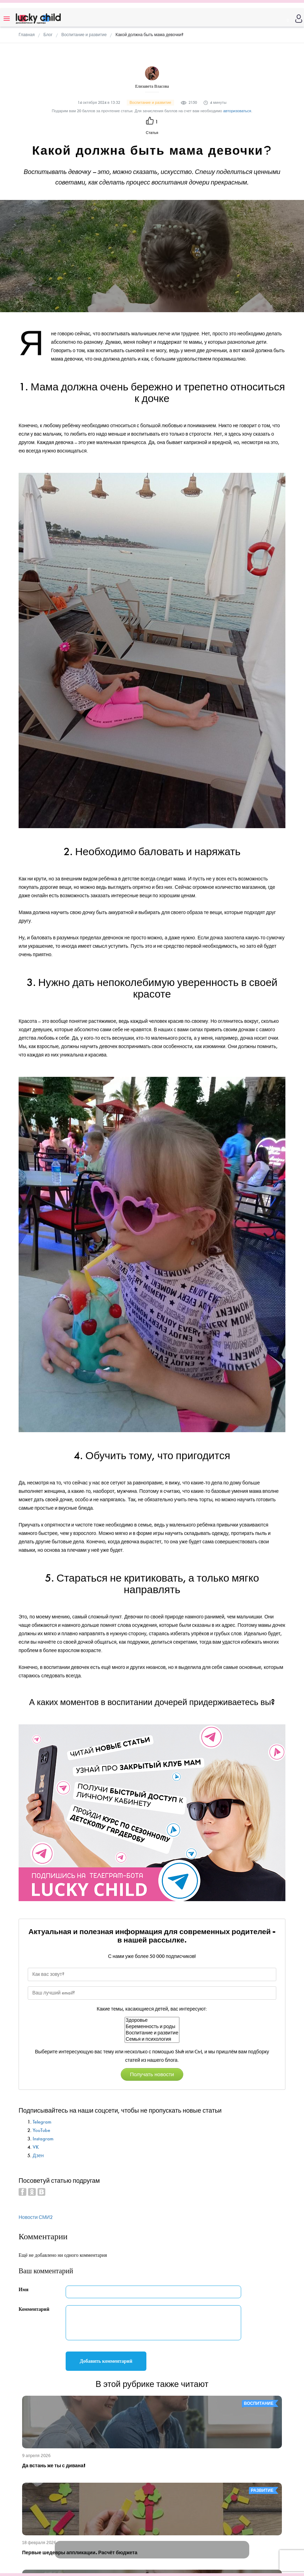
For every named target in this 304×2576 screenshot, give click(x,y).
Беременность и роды (152, 2027)
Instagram (43, 2139)
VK (36, 2147)
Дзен (38, 2156)
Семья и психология (152, 2039)
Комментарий (34, 2309)
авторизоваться (237, 111)
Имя (23, 2289)
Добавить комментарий (106, 2361)
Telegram (42, 2122)
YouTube (41, 2130)
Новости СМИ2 (36, 2217)
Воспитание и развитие (152, 2033)
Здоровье (152, 2020)
